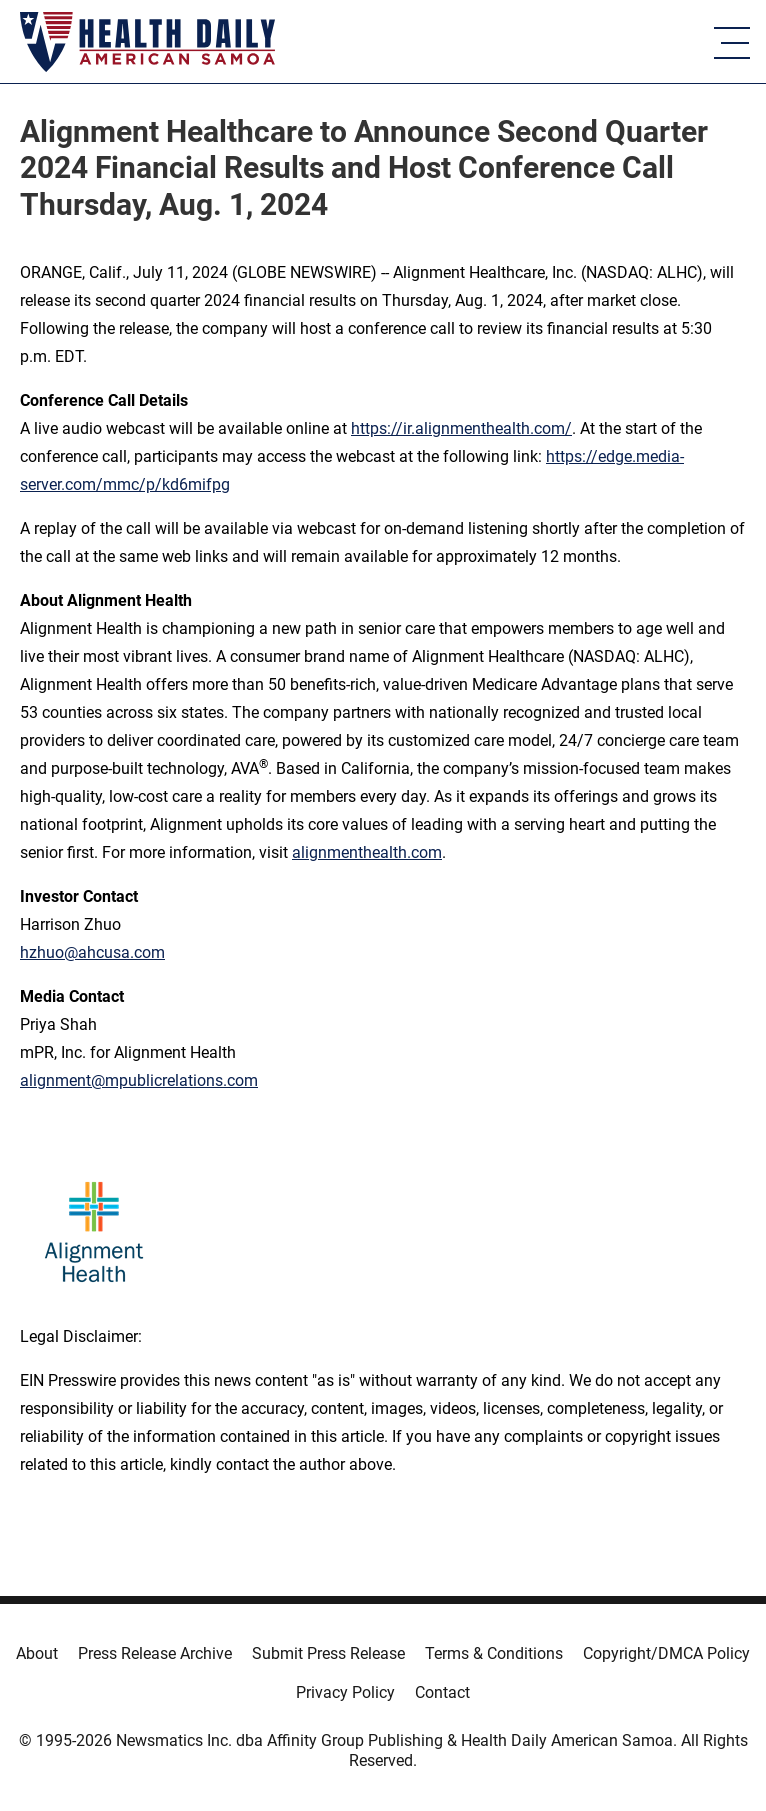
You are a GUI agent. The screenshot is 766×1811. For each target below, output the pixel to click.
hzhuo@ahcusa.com (92, 952)
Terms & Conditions (494, 1653)
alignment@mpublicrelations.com (139, 1080)
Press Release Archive (155, 1653)
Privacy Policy (345, 1692)
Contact (442, 1692)
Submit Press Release (328, 1653)
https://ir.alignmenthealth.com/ (461, 428)
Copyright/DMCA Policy (666, 1653)
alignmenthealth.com (367, 852)
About (37, 1653)
